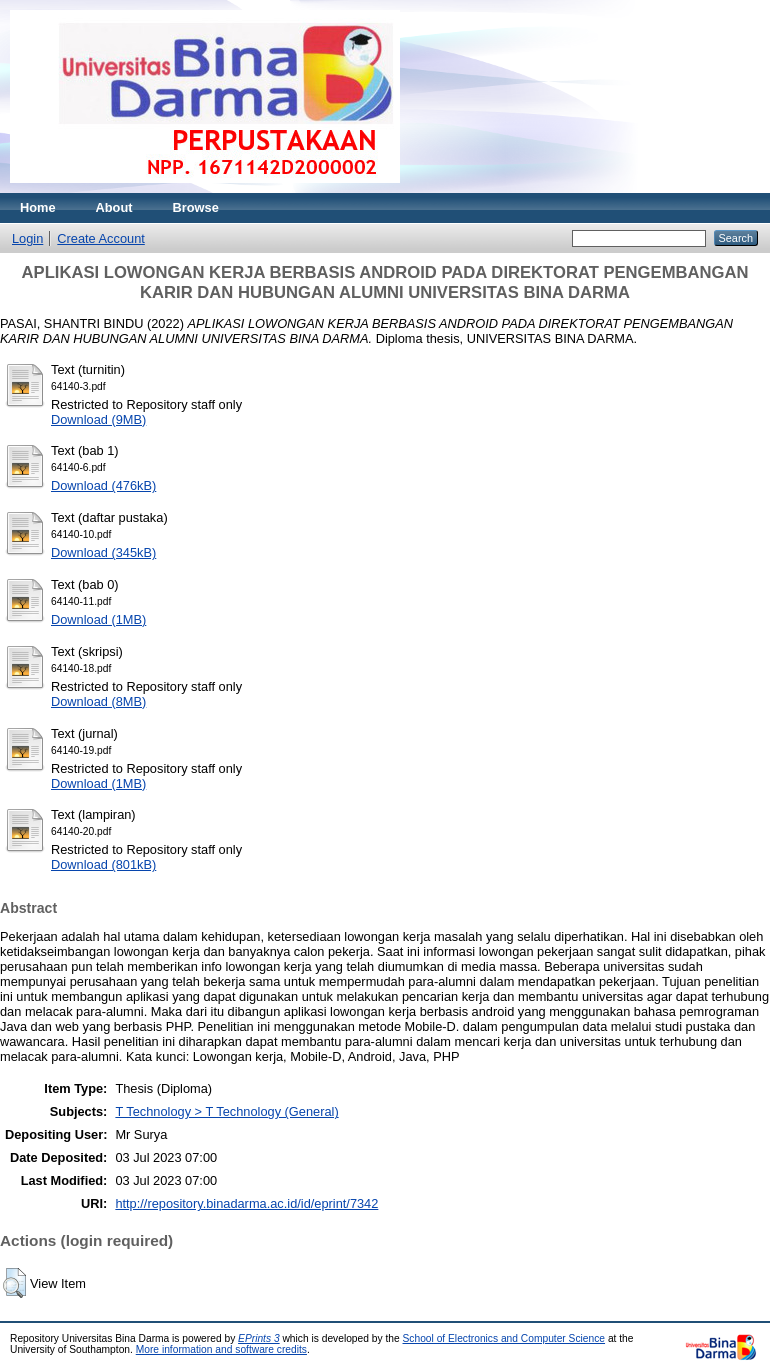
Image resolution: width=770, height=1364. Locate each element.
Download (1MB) (98, 619)
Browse (196, 207)
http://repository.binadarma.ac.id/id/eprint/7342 (246, 1203)
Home (38, 207)
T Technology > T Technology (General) (226, 1111)
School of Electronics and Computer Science (504, 1338)
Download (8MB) (98, 701)
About (114, 207)
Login (27, 238)
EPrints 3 (259, 1338)
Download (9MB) (98, 419)
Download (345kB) (103, 552)
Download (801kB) (103, 864)
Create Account (101, 238)
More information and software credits (221, 1349)
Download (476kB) (103, 485)
